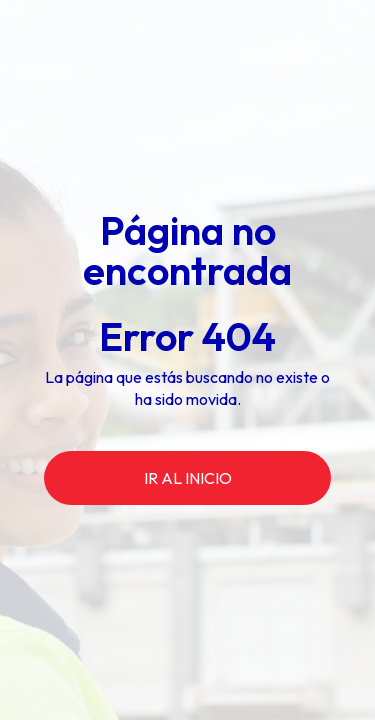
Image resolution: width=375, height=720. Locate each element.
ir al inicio (188, 478)
